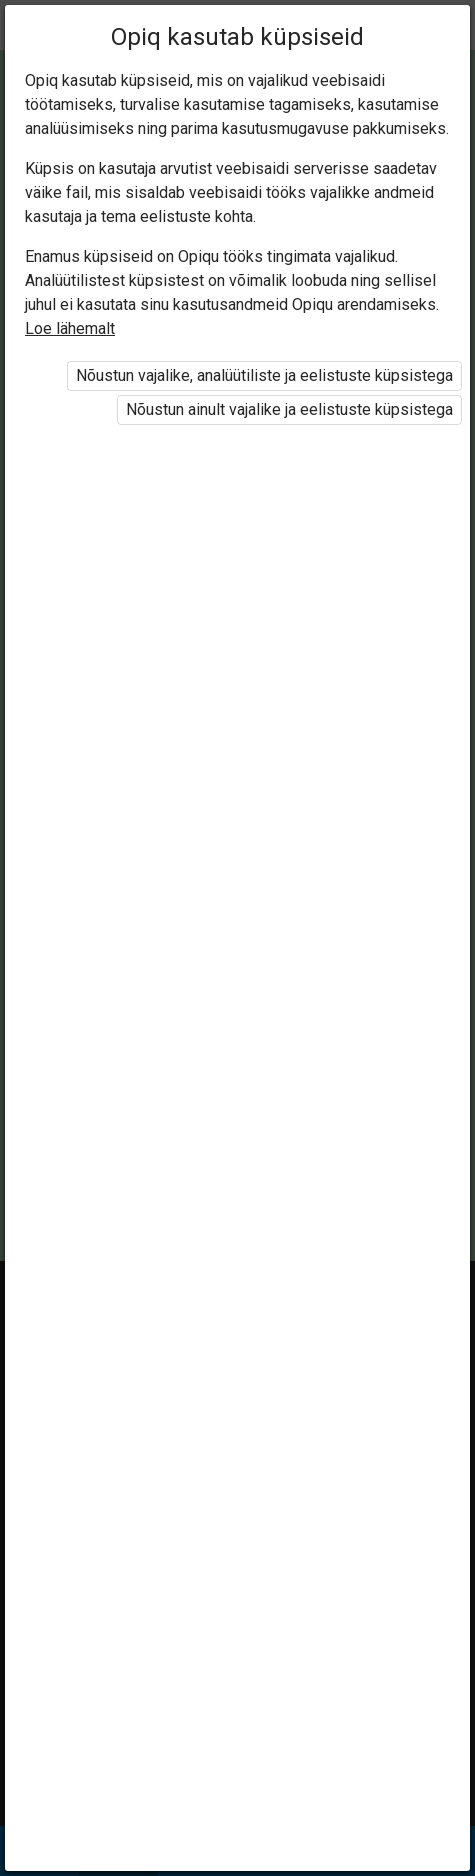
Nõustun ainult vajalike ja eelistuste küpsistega (289, 409)
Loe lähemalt (70, 328)
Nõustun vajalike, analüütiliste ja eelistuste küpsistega (264, 375)
